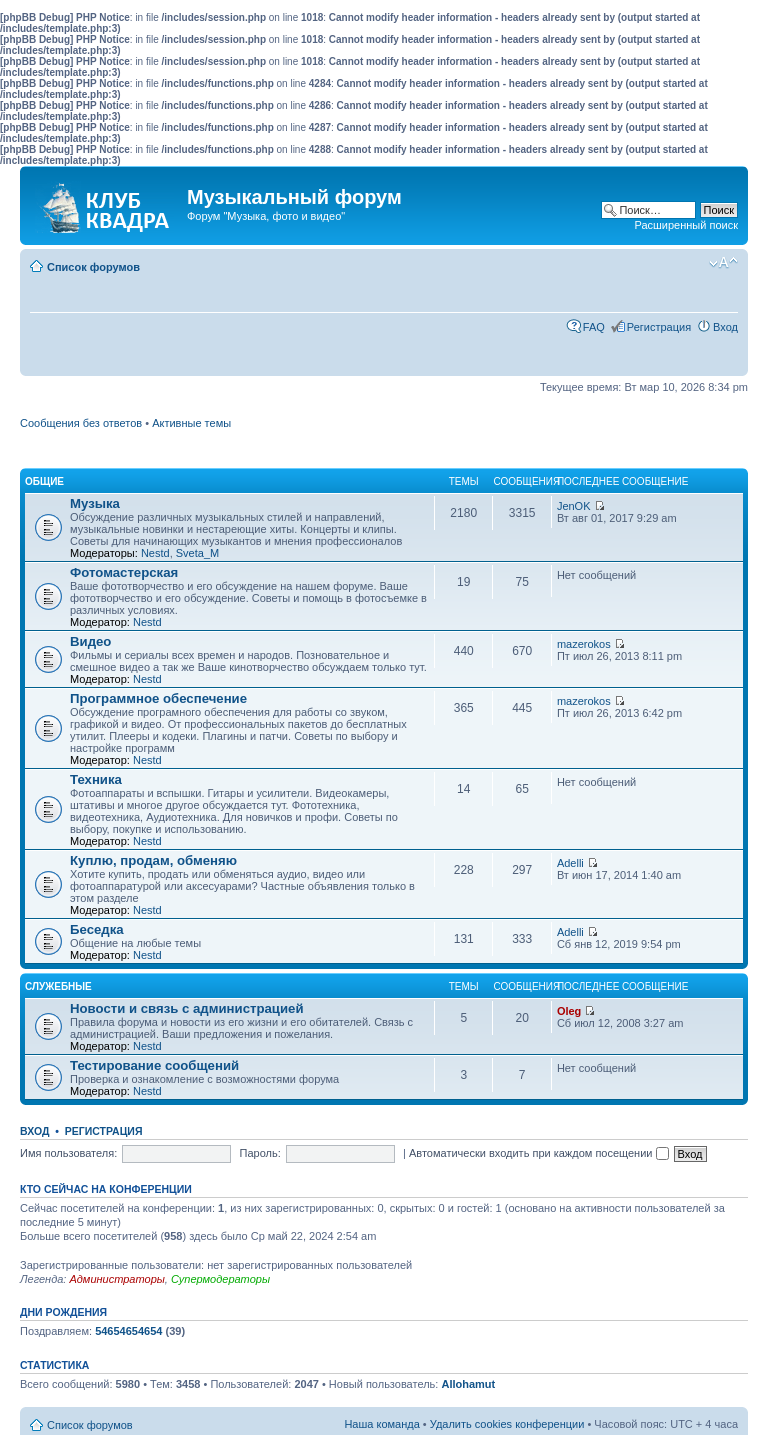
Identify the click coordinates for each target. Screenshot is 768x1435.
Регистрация (659, 327)
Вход (725, 327)
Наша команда (381, 1424)
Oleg (569, 1011)
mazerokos (584, 644)
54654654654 (128, 1331)
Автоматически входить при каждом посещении (539, 1153)
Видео (90, 641)
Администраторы (116, 1279)
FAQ (594, 327)
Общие (44, 481)
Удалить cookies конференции (507, 1424)
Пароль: (260, 1153)
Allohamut (468, 1384)
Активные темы (191, 423)
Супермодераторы (220, 1279)
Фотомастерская (124, 572)
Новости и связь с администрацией (187, 1008)
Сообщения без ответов (81, 423)
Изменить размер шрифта (723, 263)
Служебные (58, 986)
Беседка (97, 929)
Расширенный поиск (686, 225)
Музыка (95, 503)
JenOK (574, 506)
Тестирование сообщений (154, 1065)
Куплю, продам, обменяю (153, 860)
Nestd (155, 553)
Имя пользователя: (68, 1153)
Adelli (570, 863)
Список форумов (93, 267)
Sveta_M (197, 553)
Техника (96, 779)
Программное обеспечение (158, 698)
